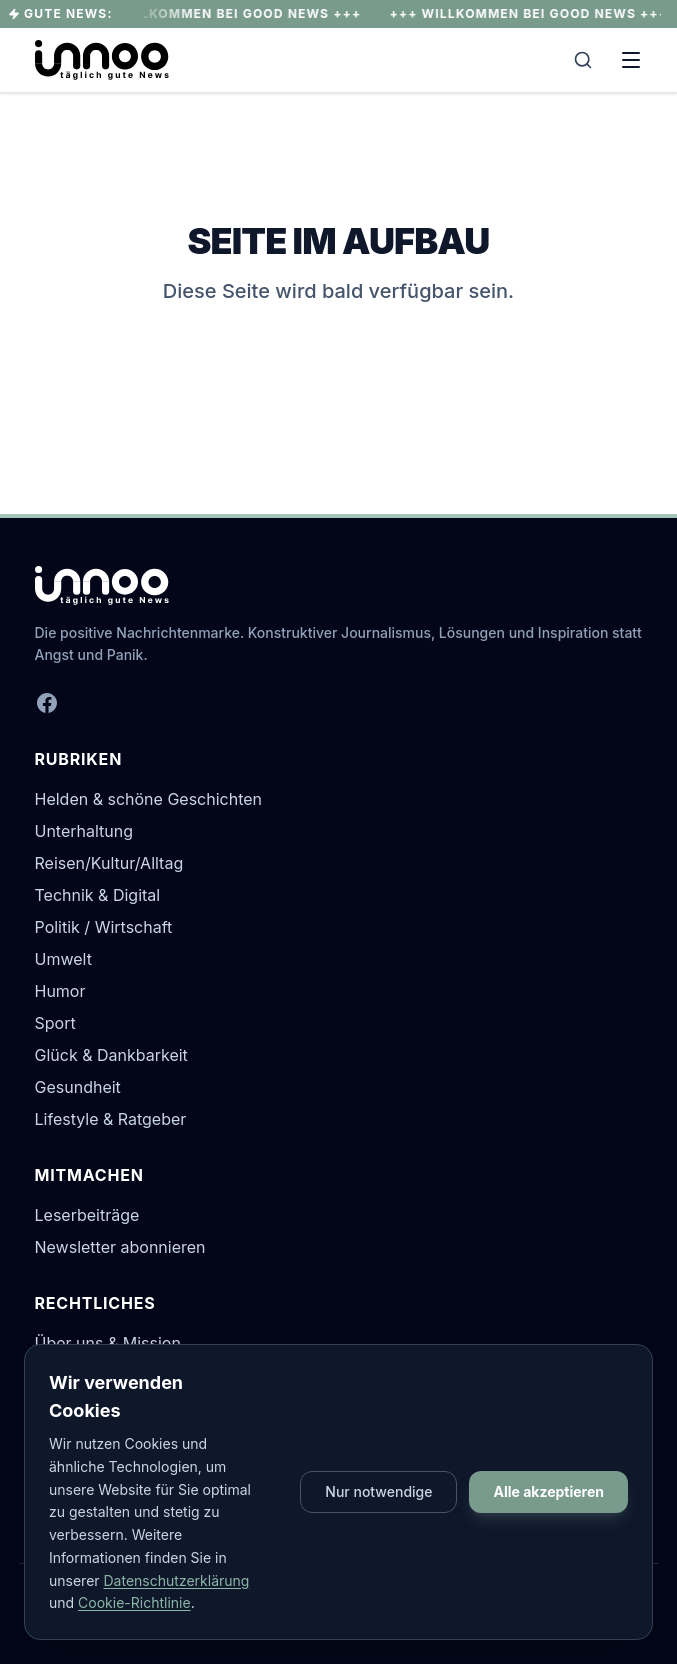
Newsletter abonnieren (120, 1247)
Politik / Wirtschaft (104, 927)
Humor (60, 991)
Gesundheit (78, 1087)
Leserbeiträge (87, 1215)
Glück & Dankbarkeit (111, 1055)
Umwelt (63, 959)
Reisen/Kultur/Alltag (109, 863)
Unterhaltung (84, 831)
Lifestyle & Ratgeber (111, 1119)
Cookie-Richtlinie (134, 1602)
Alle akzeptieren (548, 1491)
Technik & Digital (98, 895)
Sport (55, 1023)
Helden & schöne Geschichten (149, 799)
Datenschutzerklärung (177, 1580)
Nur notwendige (378, 1491)
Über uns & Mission (108, 1343)
